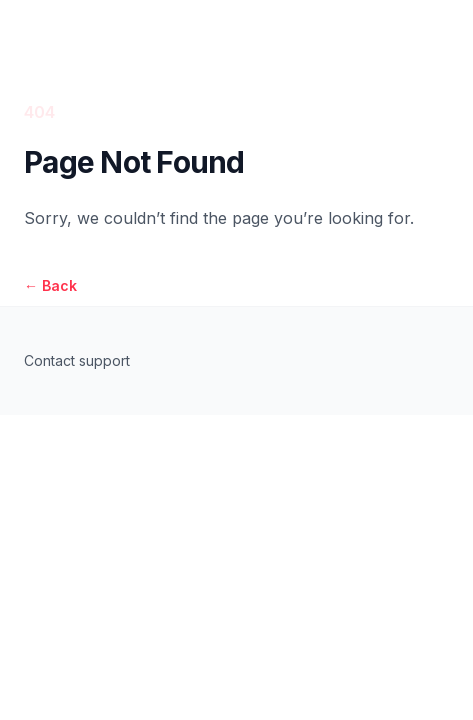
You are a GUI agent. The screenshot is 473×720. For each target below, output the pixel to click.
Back (50, 285)
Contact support (77, 360)
